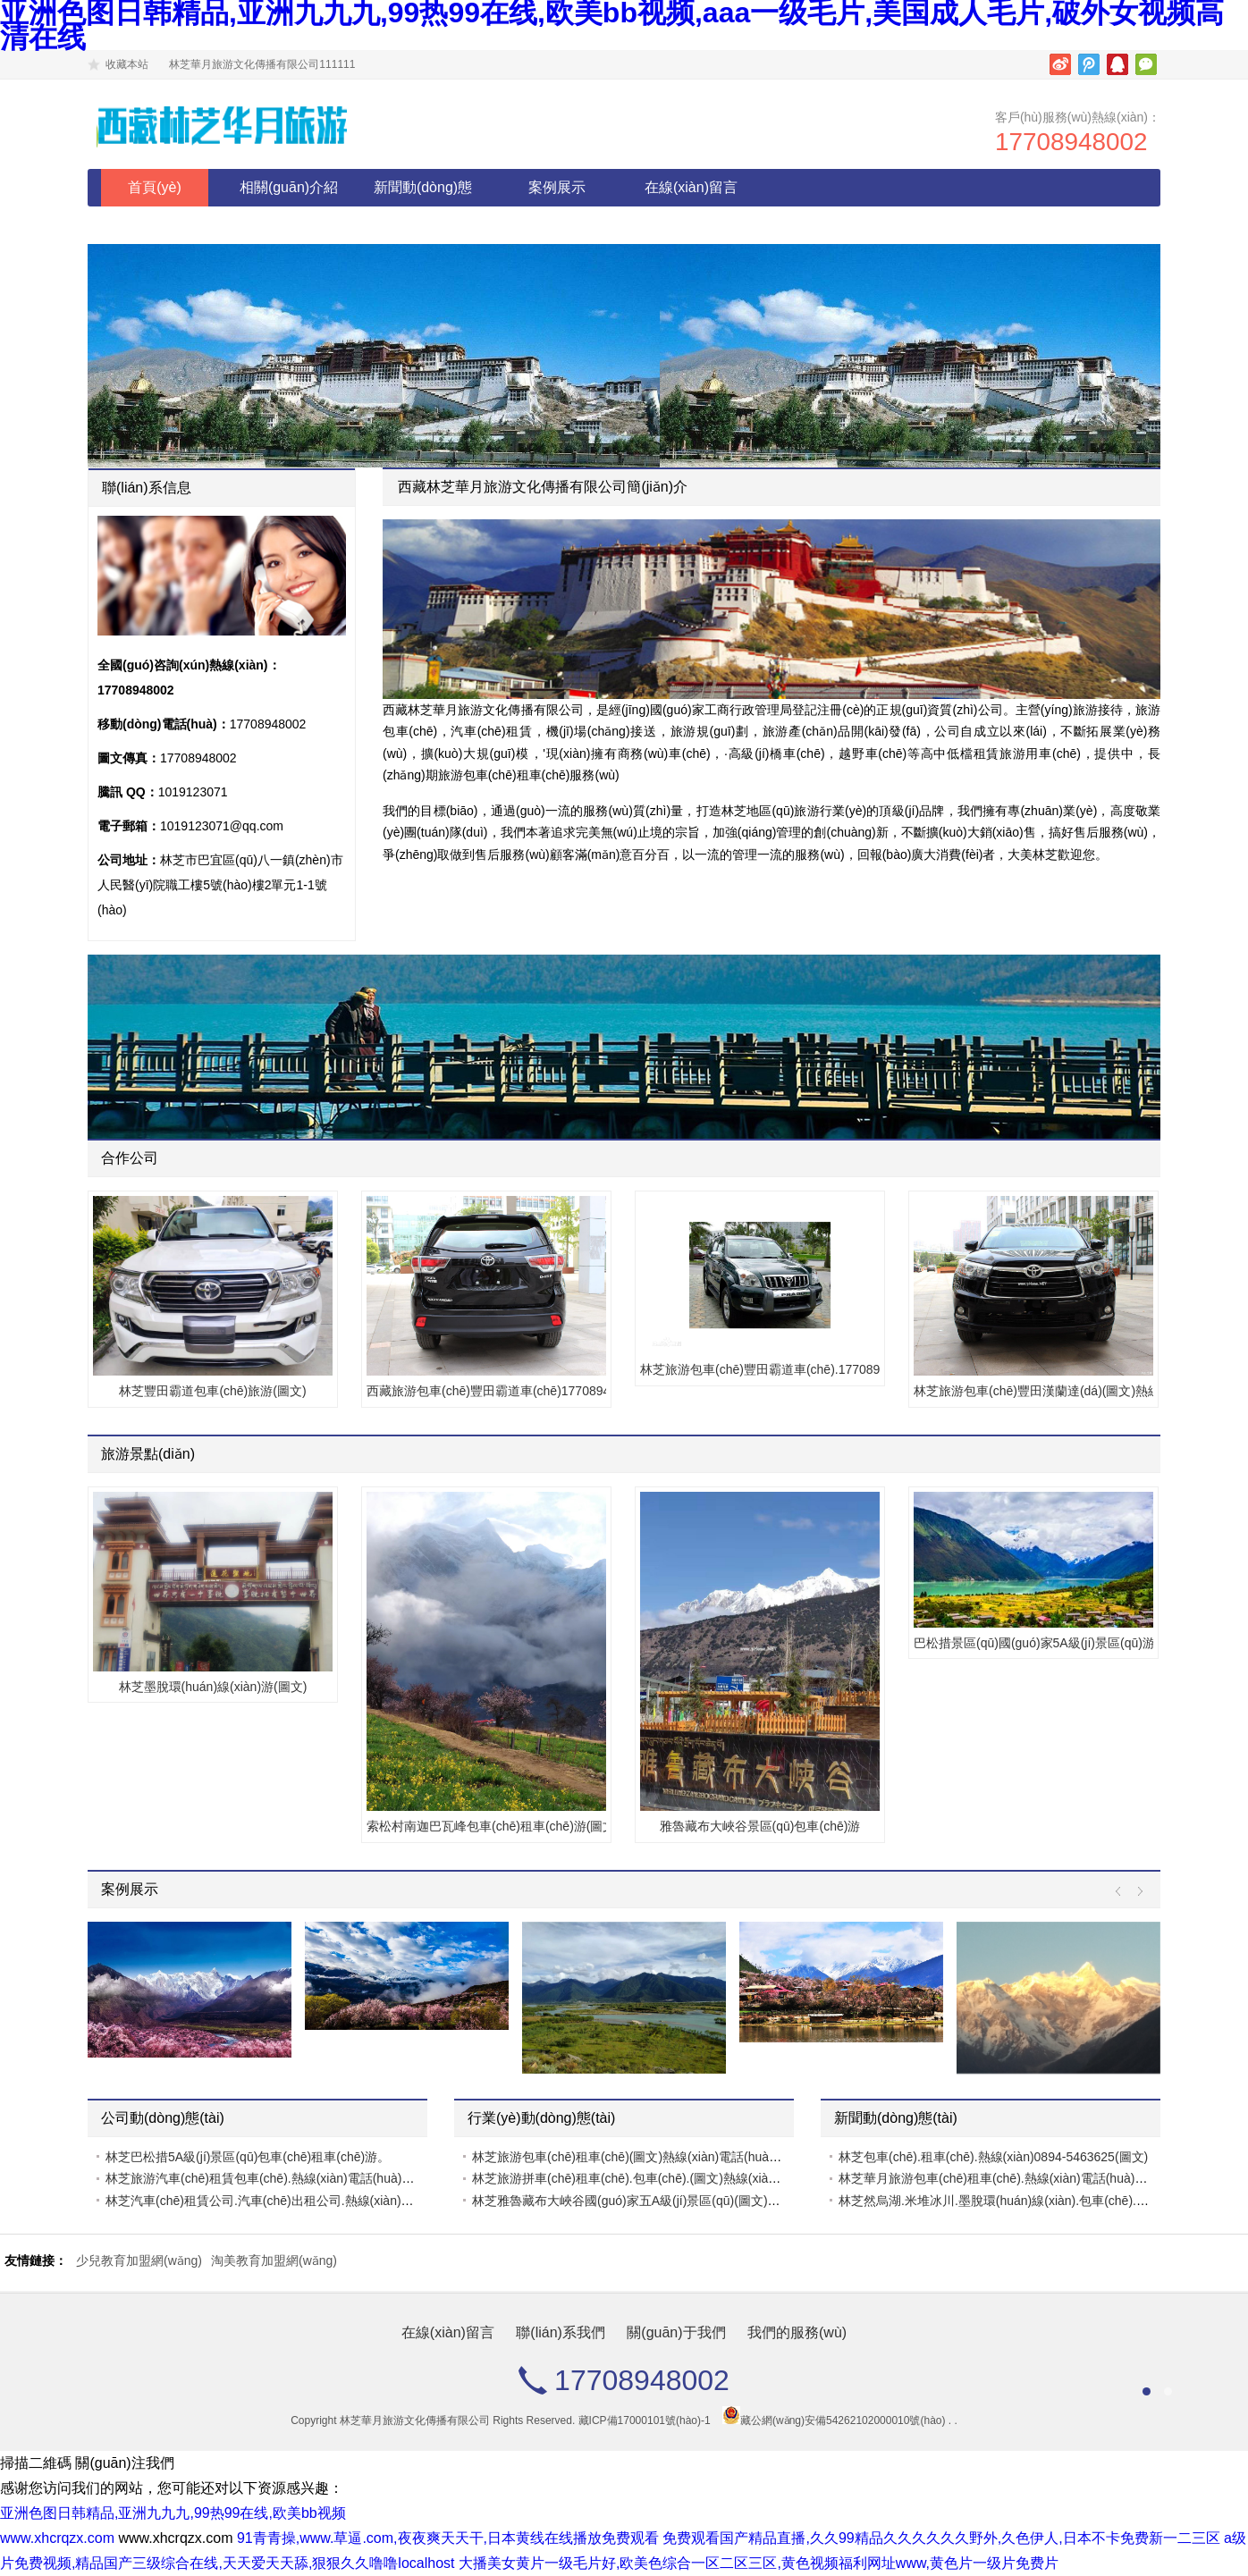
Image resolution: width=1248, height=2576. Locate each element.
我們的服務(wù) (797, 2332)
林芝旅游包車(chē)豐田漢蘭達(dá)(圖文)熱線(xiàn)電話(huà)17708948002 (1033, 1391)
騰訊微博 (1089, 64)
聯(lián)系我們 (560, 2332)
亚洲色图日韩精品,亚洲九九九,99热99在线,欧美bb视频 (173, 2513)
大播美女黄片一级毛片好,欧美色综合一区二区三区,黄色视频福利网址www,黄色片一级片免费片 (758, 2563)
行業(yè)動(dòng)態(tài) (541, 2118)
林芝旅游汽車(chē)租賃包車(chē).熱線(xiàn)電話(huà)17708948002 (291, 2178)
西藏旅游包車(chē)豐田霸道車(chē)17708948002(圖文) (486, 1391)
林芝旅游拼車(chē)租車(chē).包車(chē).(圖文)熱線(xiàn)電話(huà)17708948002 (691, 2178)
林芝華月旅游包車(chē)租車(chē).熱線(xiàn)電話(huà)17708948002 (1025, 2178)
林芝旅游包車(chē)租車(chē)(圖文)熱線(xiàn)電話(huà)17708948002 (660, 2157)
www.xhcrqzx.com (57, 2538)
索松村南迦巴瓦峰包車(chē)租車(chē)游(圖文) (486, 1826)
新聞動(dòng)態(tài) (423, 206)
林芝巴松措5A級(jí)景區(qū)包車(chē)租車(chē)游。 (247, 2157)
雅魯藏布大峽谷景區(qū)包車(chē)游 (760, 1826)
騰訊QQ (1117, 64)
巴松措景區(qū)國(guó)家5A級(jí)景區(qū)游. (1033, 1643)
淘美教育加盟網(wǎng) (274, 2260)
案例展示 (557, 187)
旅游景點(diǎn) (148, 1453)
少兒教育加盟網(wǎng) (139, 2260)
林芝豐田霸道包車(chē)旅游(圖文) (212, 1391)
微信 (1146, 64)
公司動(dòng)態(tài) (162, 2118)
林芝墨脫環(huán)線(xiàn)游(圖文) (213, 1686)
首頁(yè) (154, 187)
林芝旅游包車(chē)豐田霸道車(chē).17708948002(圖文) (760, 1369)
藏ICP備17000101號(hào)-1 (644, 2420)
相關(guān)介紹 (289, 187)
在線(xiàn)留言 (691, 187)
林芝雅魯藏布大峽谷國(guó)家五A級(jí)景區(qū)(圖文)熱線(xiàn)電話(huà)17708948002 (713, 2200)
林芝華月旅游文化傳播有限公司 (415, 2420)
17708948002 (1071, 142)
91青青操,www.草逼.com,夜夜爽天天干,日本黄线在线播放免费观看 (448, 2538)
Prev (1122, 1891)
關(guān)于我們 (676, 2332)
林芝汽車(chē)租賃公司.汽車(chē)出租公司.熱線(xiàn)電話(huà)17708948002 (318, 2200)
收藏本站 (126, 64)
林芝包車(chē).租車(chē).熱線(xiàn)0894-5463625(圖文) (993, 2157)
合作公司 (129, 1158)
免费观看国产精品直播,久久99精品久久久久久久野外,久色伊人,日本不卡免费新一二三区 (940, 2538)
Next (1136, 1891)
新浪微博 (1060, 64)
